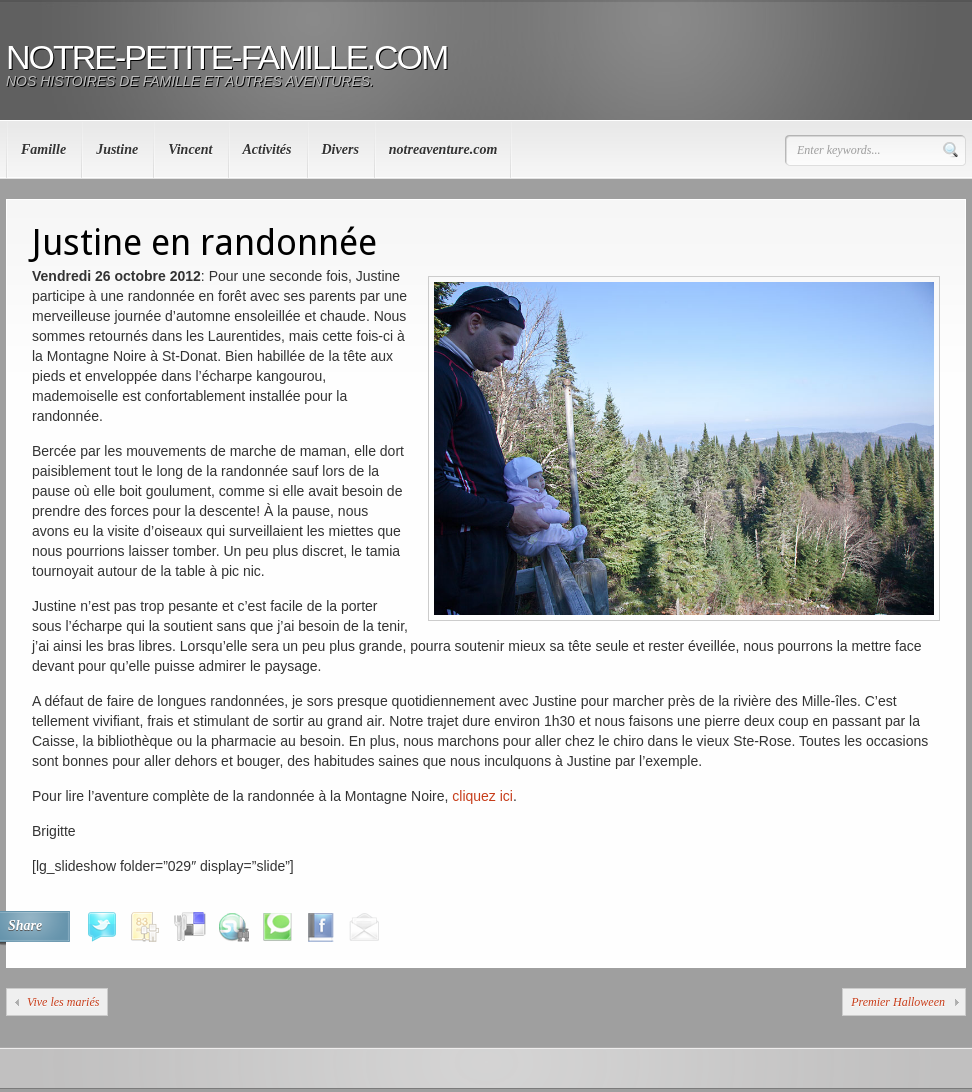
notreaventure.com (443, 149)
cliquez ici (482, 796)
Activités (267, 149)
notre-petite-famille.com (226, 57)
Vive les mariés (63, 1002)
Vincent (190, 149)
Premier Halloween (898, 1002)
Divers (340, 149)
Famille (43, 149)
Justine (117, 149)
